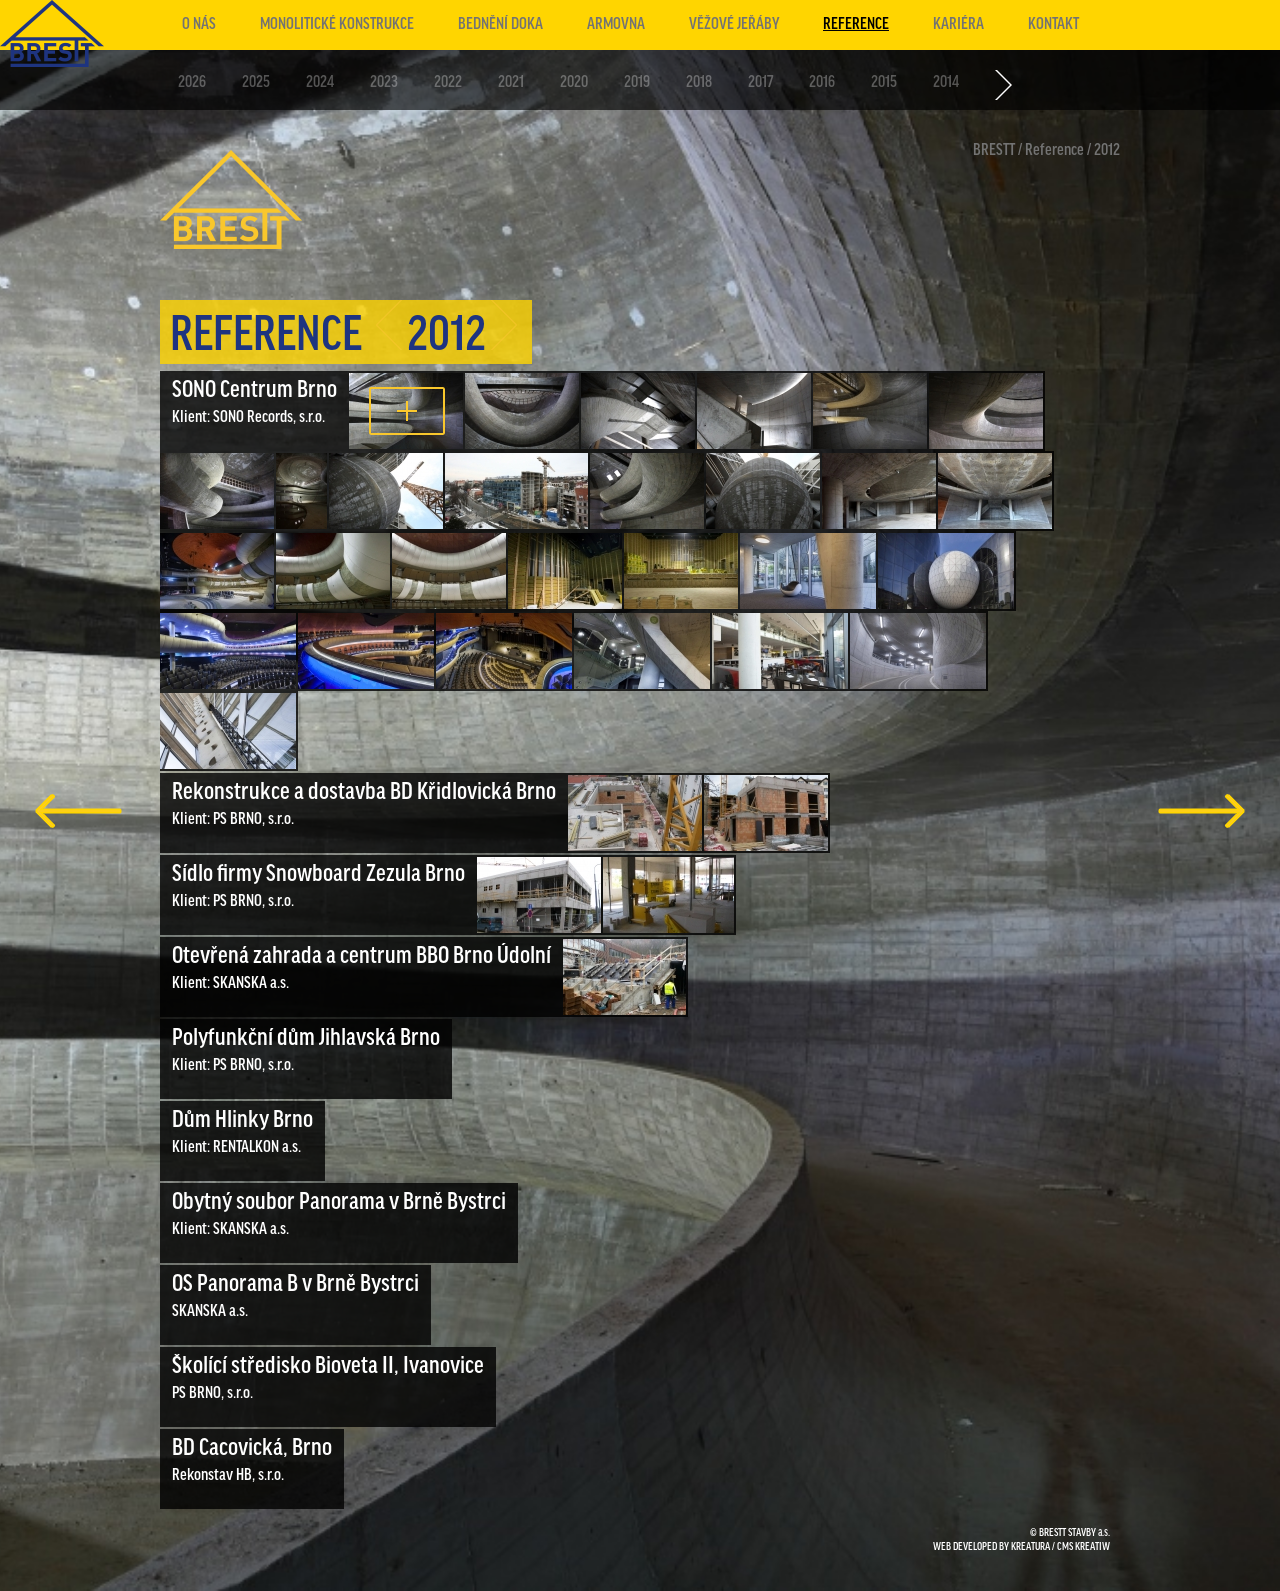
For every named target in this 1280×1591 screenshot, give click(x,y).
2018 (699, 82)
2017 (760, 82)
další (1201, 811)
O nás (199, 24)
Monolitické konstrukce (337, 24)
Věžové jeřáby (734, 24)
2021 (511, 82)
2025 (256, 82)
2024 (320, 82)
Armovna (616, 24)
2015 (884, 82)
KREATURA (1030, 1547)
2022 (448, 82)
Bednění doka (500, 24)
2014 (946, 82)
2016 (822, 82)
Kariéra (958, 24)
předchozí (78, 811)
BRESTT (994, 150)
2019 (637, 82)
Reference (856, 24)
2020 (574, 82)
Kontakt (1053, 24)
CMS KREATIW (1083, 1547)
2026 (192, 82)
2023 (384, 82)
